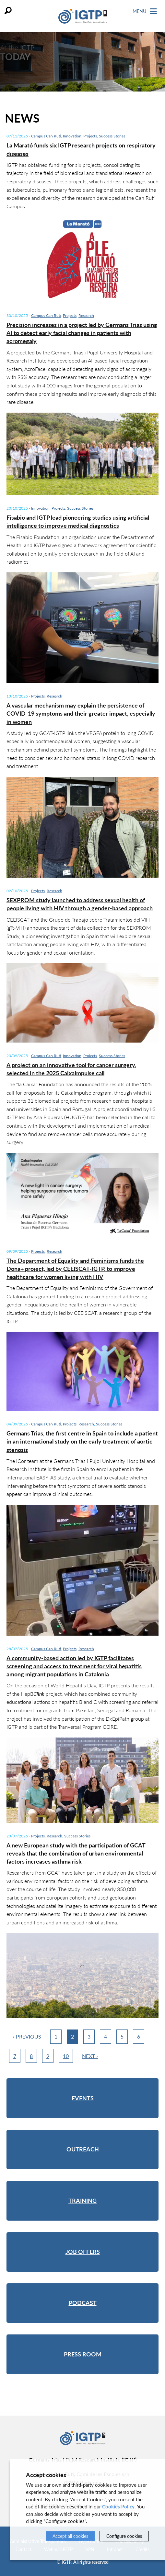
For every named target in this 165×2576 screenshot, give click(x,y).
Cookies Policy (118, 2506)
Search (8, 10)
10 (66, 2056)
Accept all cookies (70, 2536)
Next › (90, 2056)
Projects (90, 136)
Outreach (82, 2149)
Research (86, 315)
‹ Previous (27, 2036)
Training (82, 2200)
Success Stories (112, 136)
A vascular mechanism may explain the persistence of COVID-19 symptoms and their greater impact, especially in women (80, 713)
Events (83, 2098)
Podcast (83, 2302)
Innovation (72, 136)
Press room (82, 2354)
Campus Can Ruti (46, 136)
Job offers (82, 2251)
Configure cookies (124, 2536)
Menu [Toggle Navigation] (145, 11)
